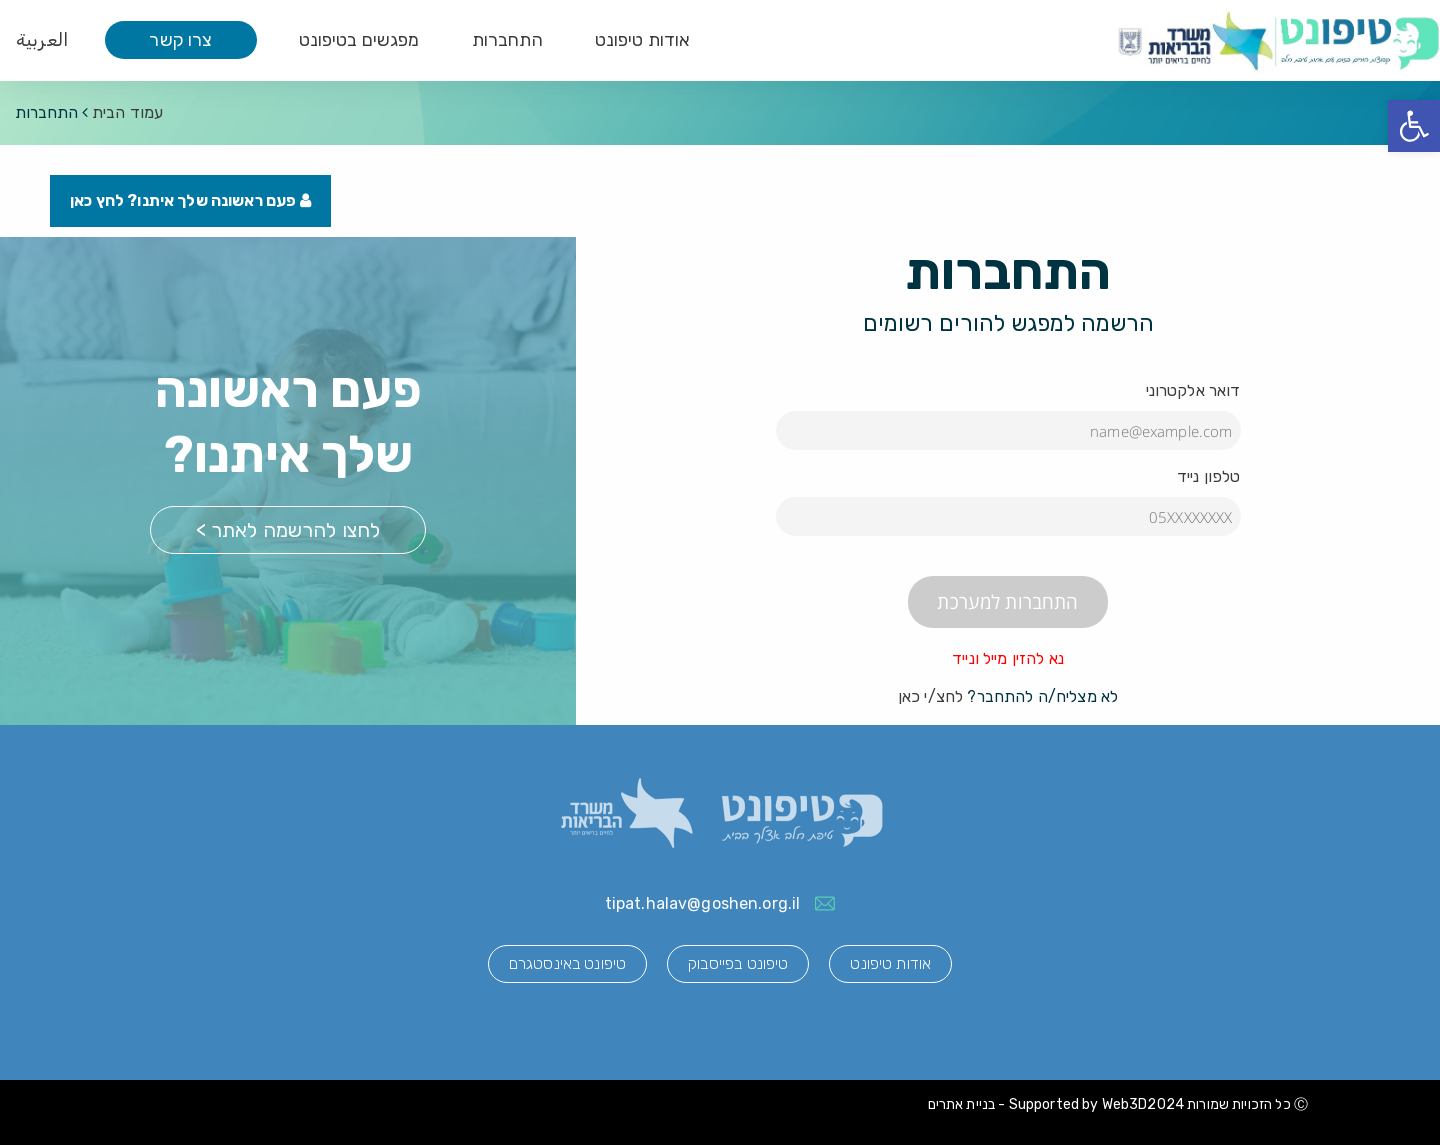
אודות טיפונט (643, 40)
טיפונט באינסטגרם (567, 963)
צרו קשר (180, 40)
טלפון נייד (1209, 476)
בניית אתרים (962, 1104)
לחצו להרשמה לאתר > (288, 530)
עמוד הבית (127, 112)
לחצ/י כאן (930, 696)
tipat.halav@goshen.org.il (703, 903)
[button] (1414, 126)
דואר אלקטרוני (1193, 390)
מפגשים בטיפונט (359, 40)
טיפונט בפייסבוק (738, 963)
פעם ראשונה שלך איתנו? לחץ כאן (190, 200)
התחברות (507, 40)
